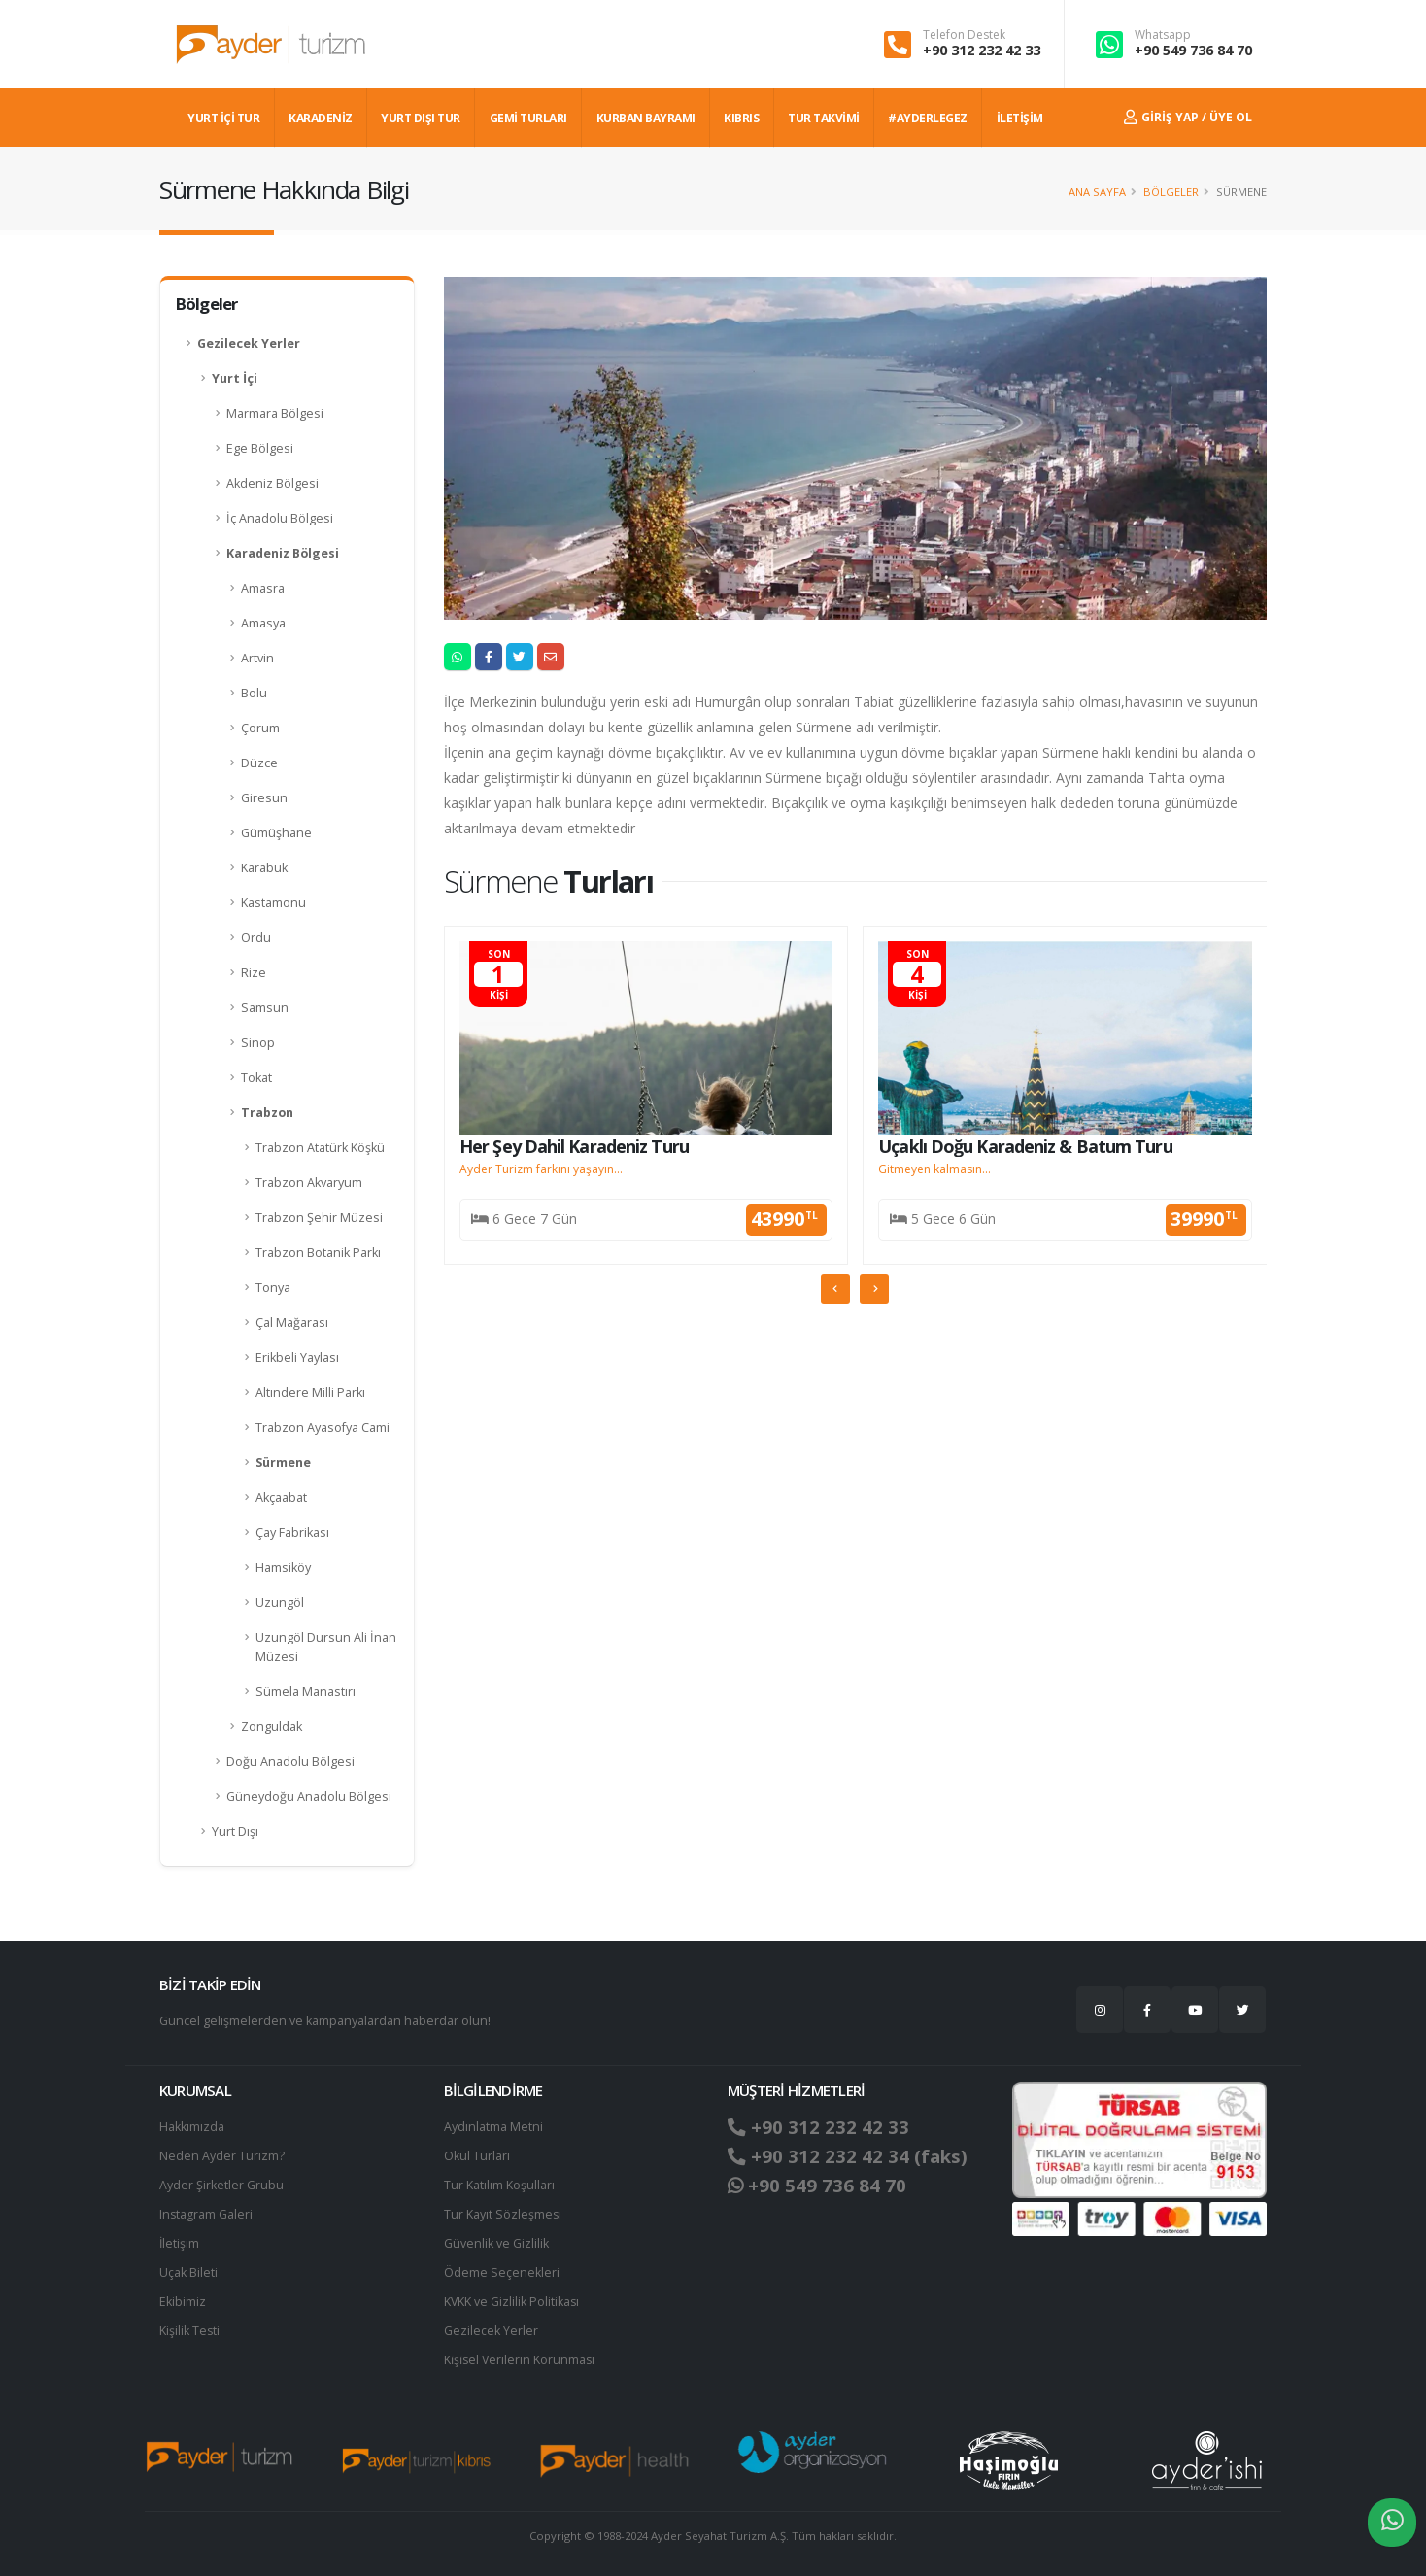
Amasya (263, 623)
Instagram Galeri (206, 2214)
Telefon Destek (964, 35)
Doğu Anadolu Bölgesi (290, 1761)
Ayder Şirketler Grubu (221, 2185)
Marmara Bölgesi (274, 413)
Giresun (264, 798)
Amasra (263, 588)
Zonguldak (271, 1726)
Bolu (254, 693)
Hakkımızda (191, 2126)
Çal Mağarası (291, 1322)
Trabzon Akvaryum (308, 1182)
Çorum (260, 728)
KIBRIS (741, 118)
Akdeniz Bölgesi (272, 483)
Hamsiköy (283, 1567)
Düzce (259, 763)
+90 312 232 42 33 (981, 50)
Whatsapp (1163, 35)
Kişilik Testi (190, 2330)
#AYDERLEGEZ (928, 118)
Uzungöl (279, 1602)
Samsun (265, 1008)
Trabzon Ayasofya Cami (322, 1427)
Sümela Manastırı (305, 1691)
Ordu (256, 938)
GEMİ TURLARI (528, 118)
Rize (253, 973)
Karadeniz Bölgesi (282, 553)
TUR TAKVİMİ (824, 118)
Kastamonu (273, 903)
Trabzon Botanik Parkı (318, 1252)
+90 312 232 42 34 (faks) (848, 2156)
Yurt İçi (234, 378)
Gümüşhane (276, 833)
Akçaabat (281, 1497)
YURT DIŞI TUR (420, 118)
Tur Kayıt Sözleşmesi (503, 2214)
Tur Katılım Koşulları (499, 2185)
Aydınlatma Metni (493, 2126)
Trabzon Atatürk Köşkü (320, 1147)
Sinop (258, 1042)
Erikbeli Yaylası (297, 1357)
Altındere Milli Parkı (310, 1392)
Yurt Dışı (235, 1831)
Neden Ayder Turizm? (222, 2156)
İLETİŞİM (1020, 118)
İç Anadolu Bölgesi (279, 518)
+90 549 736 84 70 (1193, 50)
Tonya (272, 1287)
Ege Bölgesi (259, 448)
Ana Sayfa (1097, 192)
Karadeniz (321, 118)
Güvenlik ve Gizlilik (496, 2243)
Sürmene (283, 1462)
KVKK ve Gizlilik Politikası (512, 2301)
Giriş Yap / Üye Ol (1188, 117)
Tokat (256, 1077)
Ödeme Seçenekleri (502, 2272)
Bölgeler (1171, 192)
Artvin (257, 658)
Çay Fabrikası (292, 1532)
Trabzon (267, 1112)
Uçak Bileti (188, 2272)
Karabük (264, 868)
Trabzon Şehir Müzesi (319, 1217)
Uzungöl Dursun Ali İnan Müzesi (325, 1647)
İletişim (179, 2243)
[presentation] (835, 1289)
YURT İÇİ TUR (223, 118)
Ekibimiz (182, 2301)
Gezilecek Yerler (248, 343)
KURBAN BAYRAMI (646, 118)
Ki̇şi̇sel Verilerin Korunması (520, 2360)
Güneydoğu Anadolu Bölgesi (308, 1796)
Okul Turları (477, 2156)
